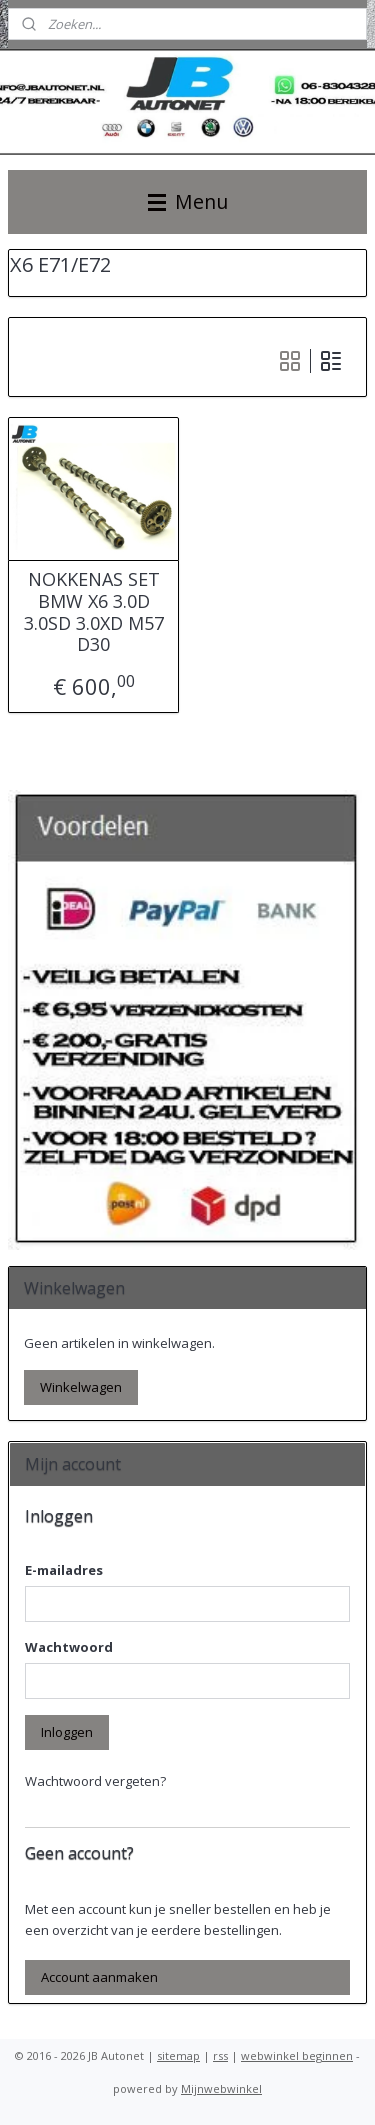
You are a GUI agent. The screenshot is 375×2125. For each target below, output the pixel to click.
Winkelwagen (81, 1387)
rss (220, 2055)
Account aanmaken (99, 1977)
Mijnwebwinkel (221, 2088)
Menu (188, 201)
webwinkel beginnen (297, 2055)
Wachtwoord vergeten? (95, 1781)
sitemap (178, 2055)
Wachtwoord (69, 1647)
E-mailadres (64, 1570)
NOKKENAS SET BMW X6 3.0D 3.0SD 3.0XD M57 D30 (94, 613)
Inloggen (67, 1732)
